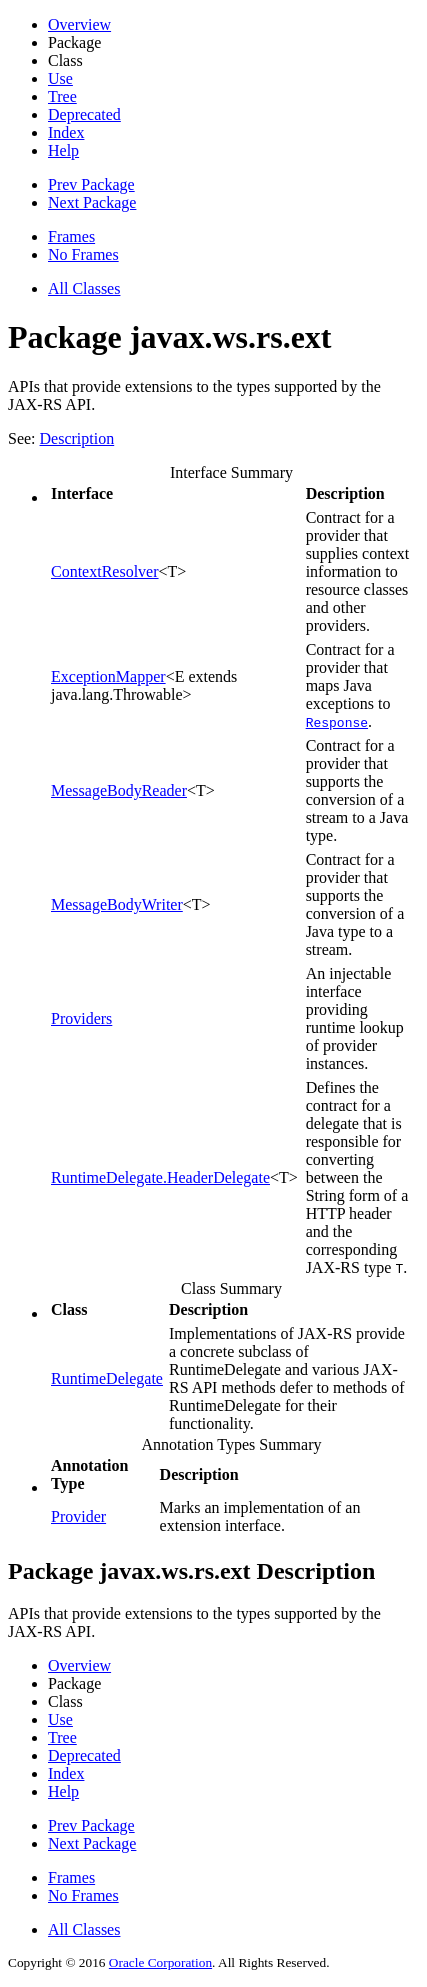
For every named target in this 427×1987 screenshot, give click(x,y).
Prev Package (91, 184)
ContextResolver (105, 571)
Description (77, 438)
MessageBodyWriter (117, 904)
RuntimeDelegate (107, 1378)
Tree (62, 96)
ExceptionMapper (108, 676)
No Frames (83, 254)
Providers (81, 1018)
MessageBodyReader (119, 790)
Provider (78, 1516)
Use (60, 78)
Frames (71, 236)
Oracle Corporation (160, 1962)
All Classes (84, 288)
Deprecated (84, 114)
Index (66, 132)
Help (63, 150)
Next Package (92, 202)
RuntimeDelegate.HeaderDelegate (160, 1177)
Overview (79, 24)
